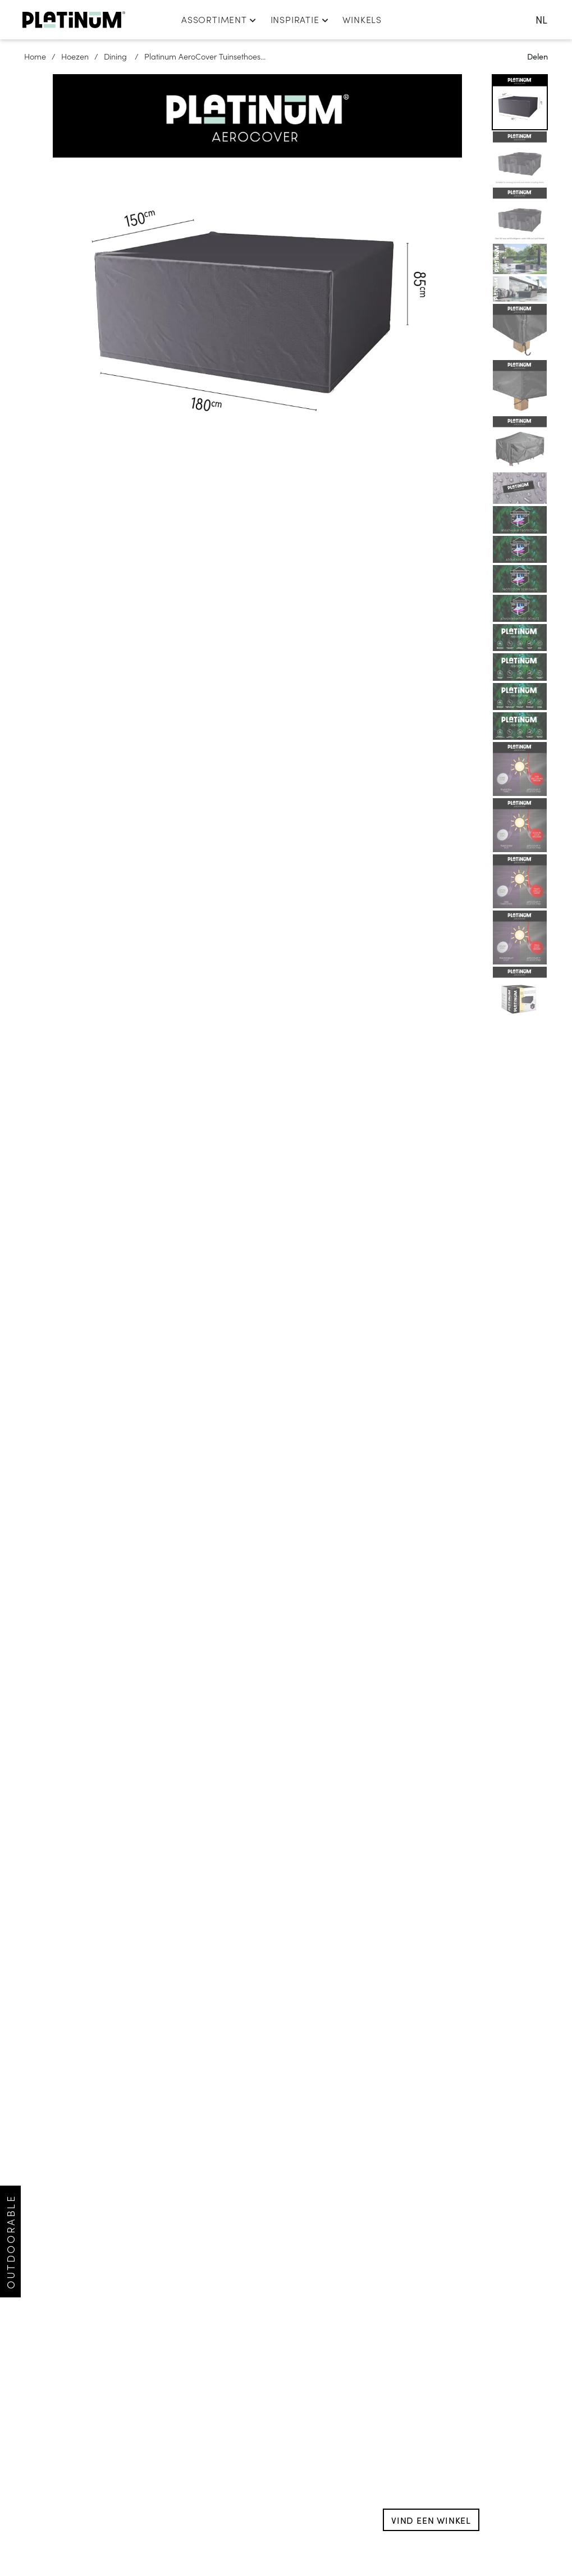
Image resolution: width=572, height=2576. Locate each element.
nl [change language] (541, 19)
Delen (537, 56)
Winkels (362, 19)
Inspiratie (300, 19)
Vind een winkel (431, 2520)
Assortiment (219, 19)
